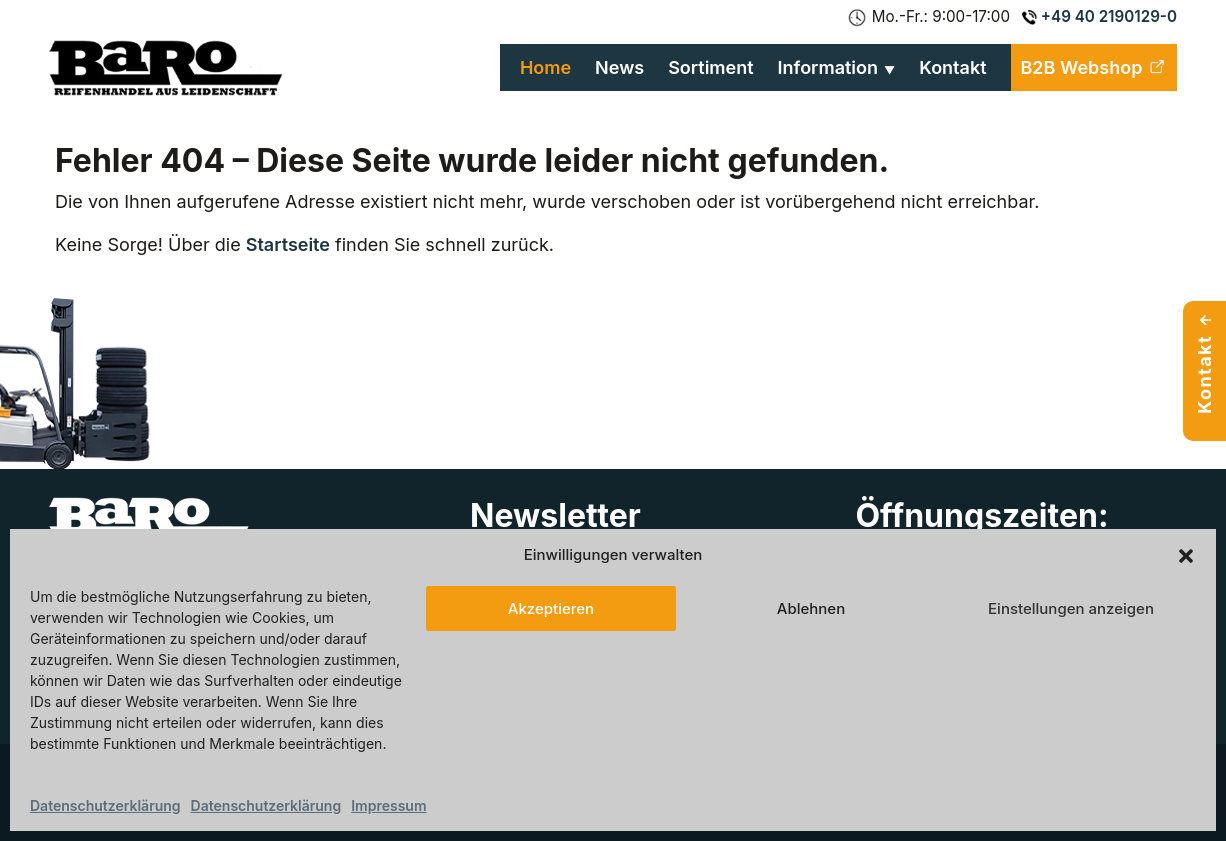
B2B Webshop (1094, 67)
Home (545, 67)
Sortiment (710, 67)
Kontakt (952, 67)
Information (828, 67)
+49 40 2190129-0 (1099, 16)
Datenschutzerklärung (105, 805)
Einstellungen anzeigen (1071, 608)
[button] (1186, 555)
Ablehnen (811, 608)
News (619, 67)
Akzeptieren (551, 608)
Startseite (288, 244)
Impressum (388, 805)
